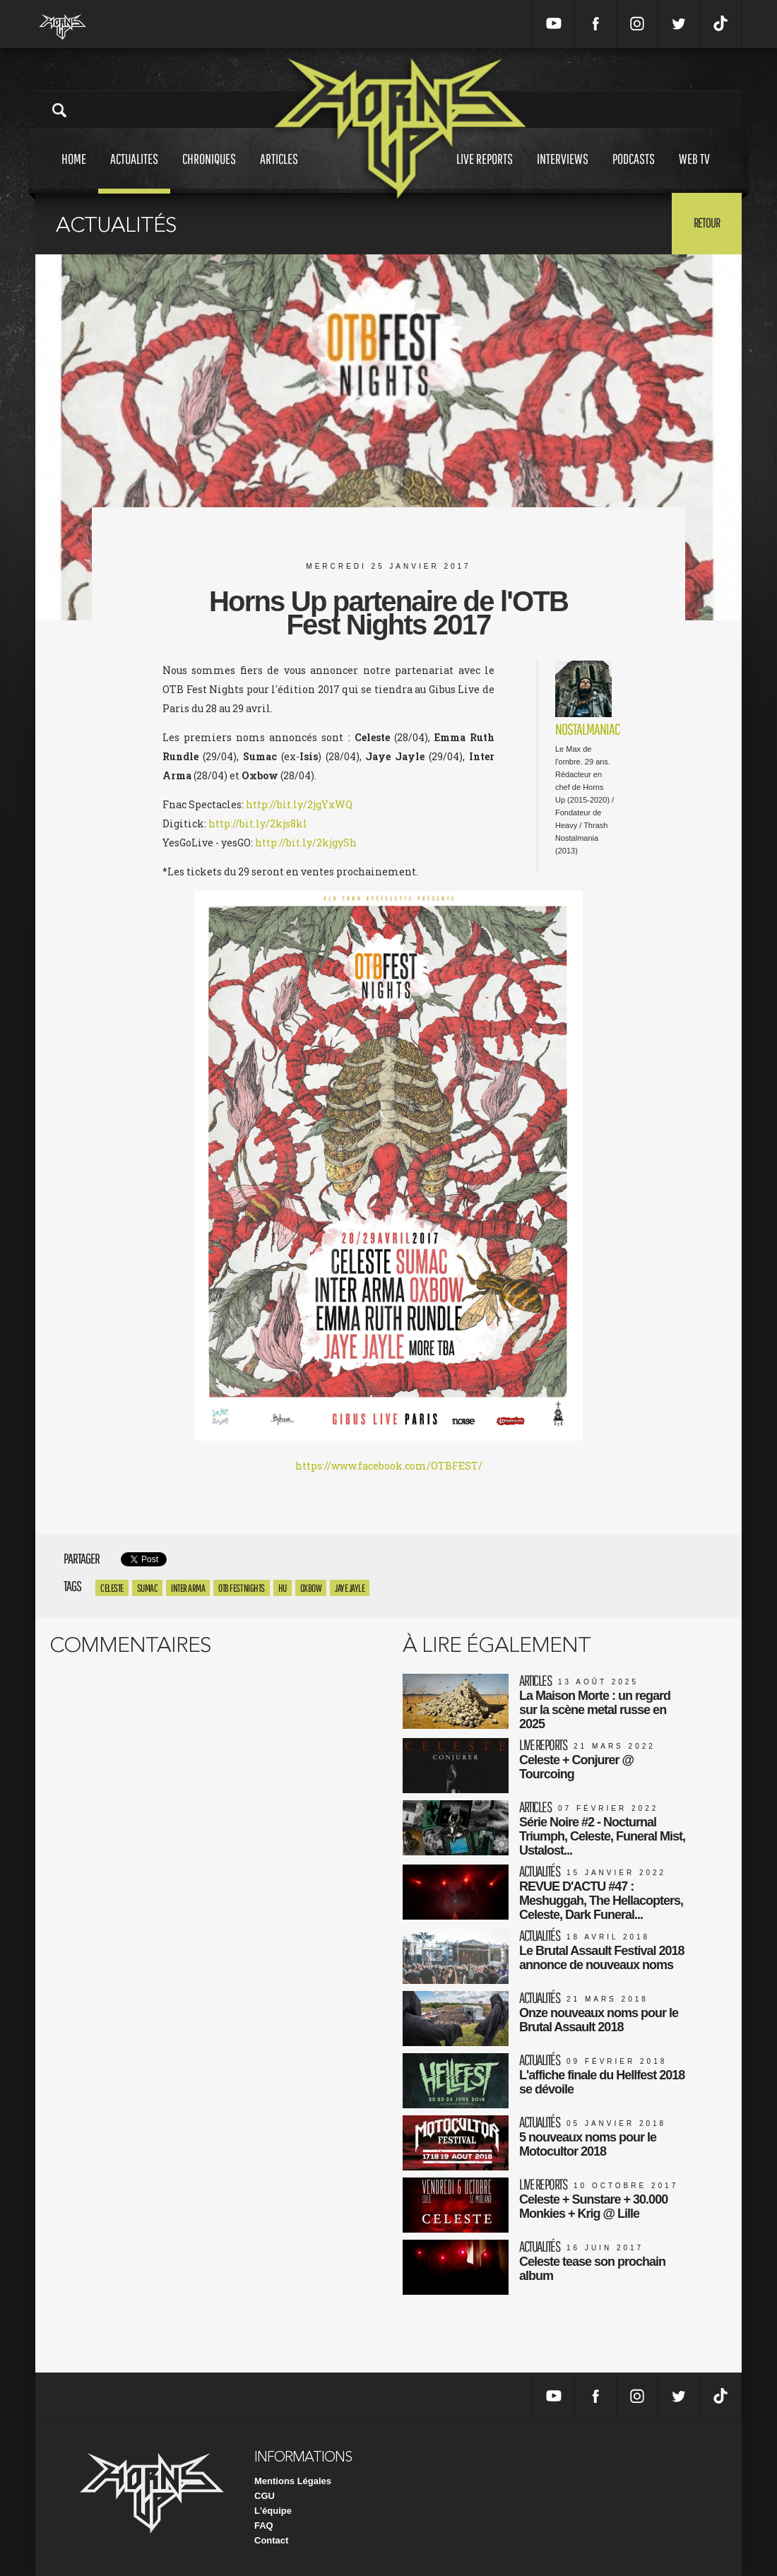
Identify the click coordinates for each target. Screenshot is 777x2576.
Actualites (134, 172)
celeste (112, 1588)
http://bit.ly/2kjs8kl (257, 823)
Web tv (694, 172)
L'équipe (273, 2510)
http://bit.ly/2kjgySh (306, 842)
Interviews (562, 172)
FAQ (263, 2525)
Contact (271, 2540)
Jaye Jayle (349, 1588)
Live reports (484, 172)
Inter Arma (188, 1588)
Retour (707, 222)
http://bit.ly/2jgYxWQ (299, 804)
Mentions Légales (292, 2481)
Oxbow (311, 1588)
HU (282, 1588)
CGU (264, 2496)
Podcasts (633, 172)
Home (73, 172)
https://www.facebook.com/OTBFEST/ (388, 1465)
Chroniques (209, 172)
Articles (279, 172)
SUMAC (147, 1588)
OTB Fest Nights (241, 1588)
